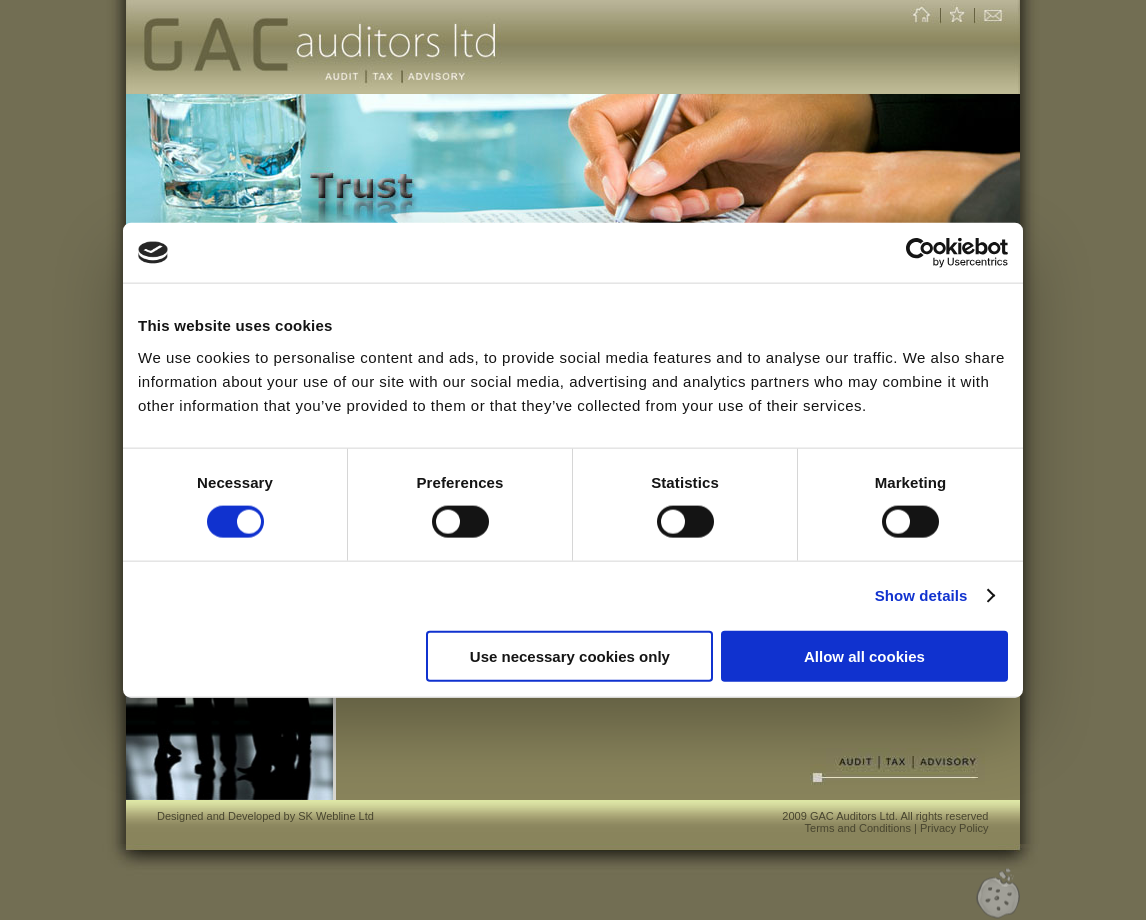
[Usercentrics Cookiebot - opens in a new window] (920, 253)
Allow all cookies (864, 655)
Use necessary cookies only (570, 655)
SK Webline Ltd (336, 816)
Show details (921, 595)
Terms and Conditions (858, 828)
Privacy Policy (954, 828)
